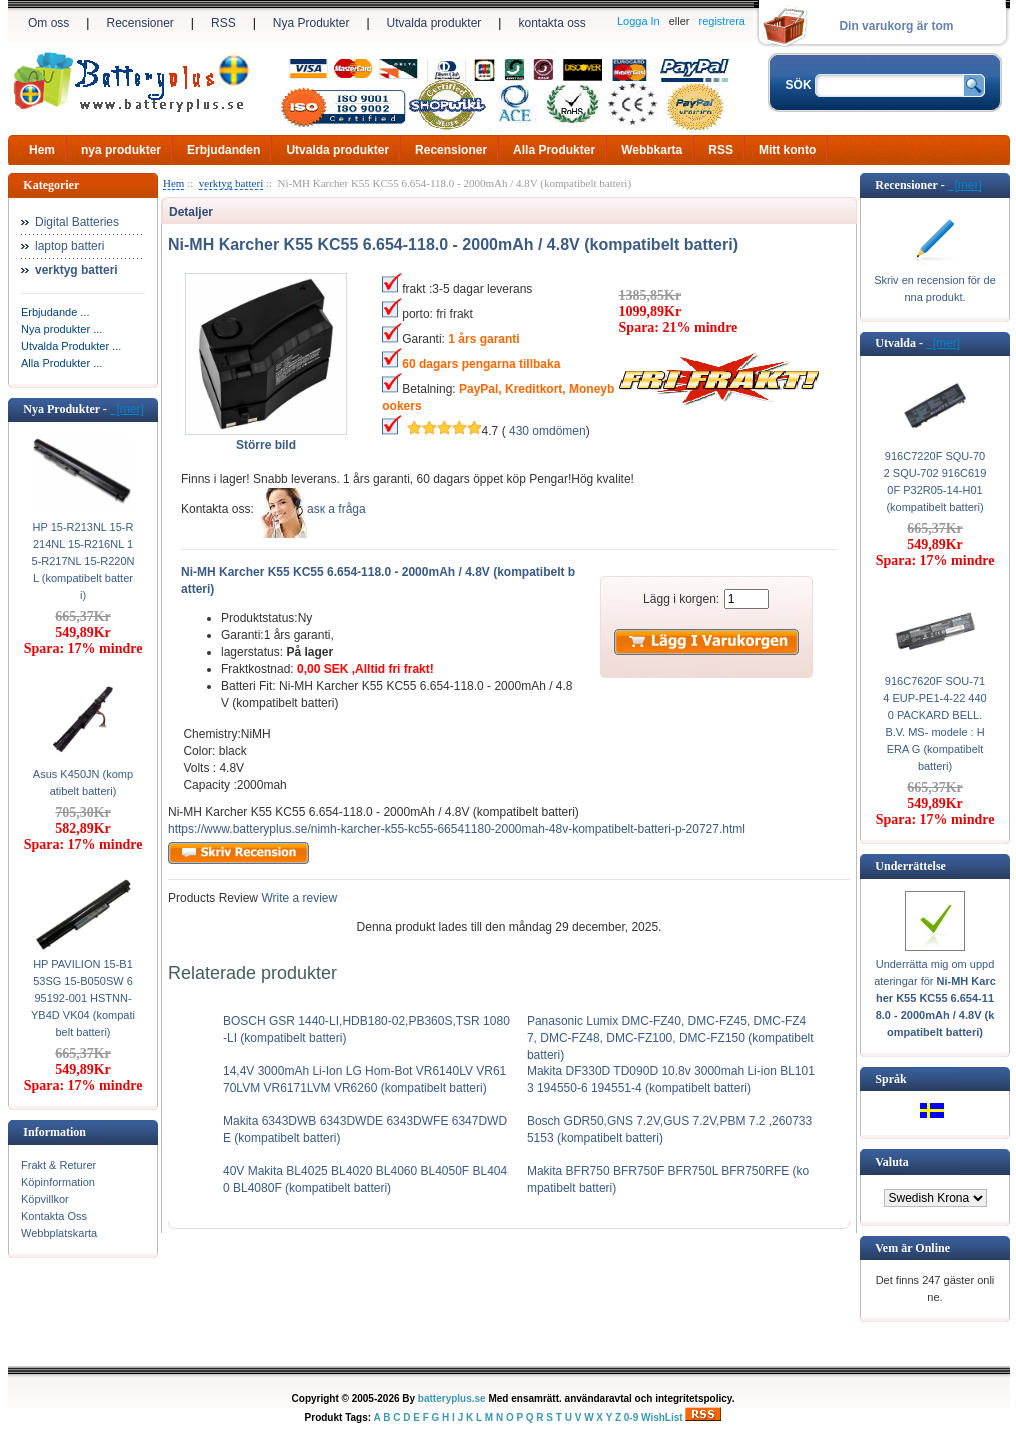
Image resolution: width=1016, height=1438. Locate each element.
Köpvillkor (45, 1199)
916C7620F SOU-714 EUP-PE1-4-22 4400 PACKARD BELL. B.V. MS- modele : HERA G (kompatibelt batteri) (934, 723)
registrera (722, 21)
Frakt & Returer (58, 1165)
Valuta (892, 1162)
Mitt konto (787, 150)
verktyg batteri (231, 183)
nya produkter (121, 150)
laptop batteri (69, 246)
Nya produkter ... (61, 329)
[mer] (127, 409)
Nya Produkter (311, 23)
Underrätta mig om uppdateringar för (935, 998)
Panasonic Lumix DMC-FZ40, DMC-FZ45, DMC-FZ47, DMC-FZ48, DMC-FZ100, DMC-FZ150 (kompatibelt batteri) (670, 1038)
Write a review (297, 898)
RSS (223, 23)
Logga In (638, 21)
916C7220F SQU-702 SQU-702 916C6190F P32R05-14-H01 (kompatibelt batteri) (935, 481)
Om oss (48, 23)
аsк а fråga (336, 509)
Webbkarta (651, 150)
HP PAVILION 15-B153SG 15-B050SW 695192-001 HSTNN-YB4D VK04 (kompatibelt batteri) (83, 998)
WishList (662, 1417)
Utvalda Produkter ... (71, 346)
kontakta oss (551, 23)
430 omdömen (547, 431)
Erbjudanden (223, 150)
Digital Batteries (77, 222)
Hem (42, 150)
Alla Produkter (554, 150)
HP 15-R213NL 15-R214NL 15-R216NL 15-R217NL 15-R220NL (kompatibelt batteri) (83, 561)
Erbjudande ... (55, 312)
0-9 (631, 1417)
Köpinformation (58, 1182)
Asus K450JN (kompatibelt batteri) (83, 782)
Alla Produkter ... (61, 363)
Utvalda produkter (434, 23)
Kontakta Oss (54, 1216)
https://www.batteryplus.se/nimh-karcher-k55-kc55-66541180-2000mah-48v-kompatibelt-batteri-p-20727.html (456, 829)
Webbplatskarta (59, 1233)
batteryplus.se (452, 1398)
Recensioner (139, 23)
